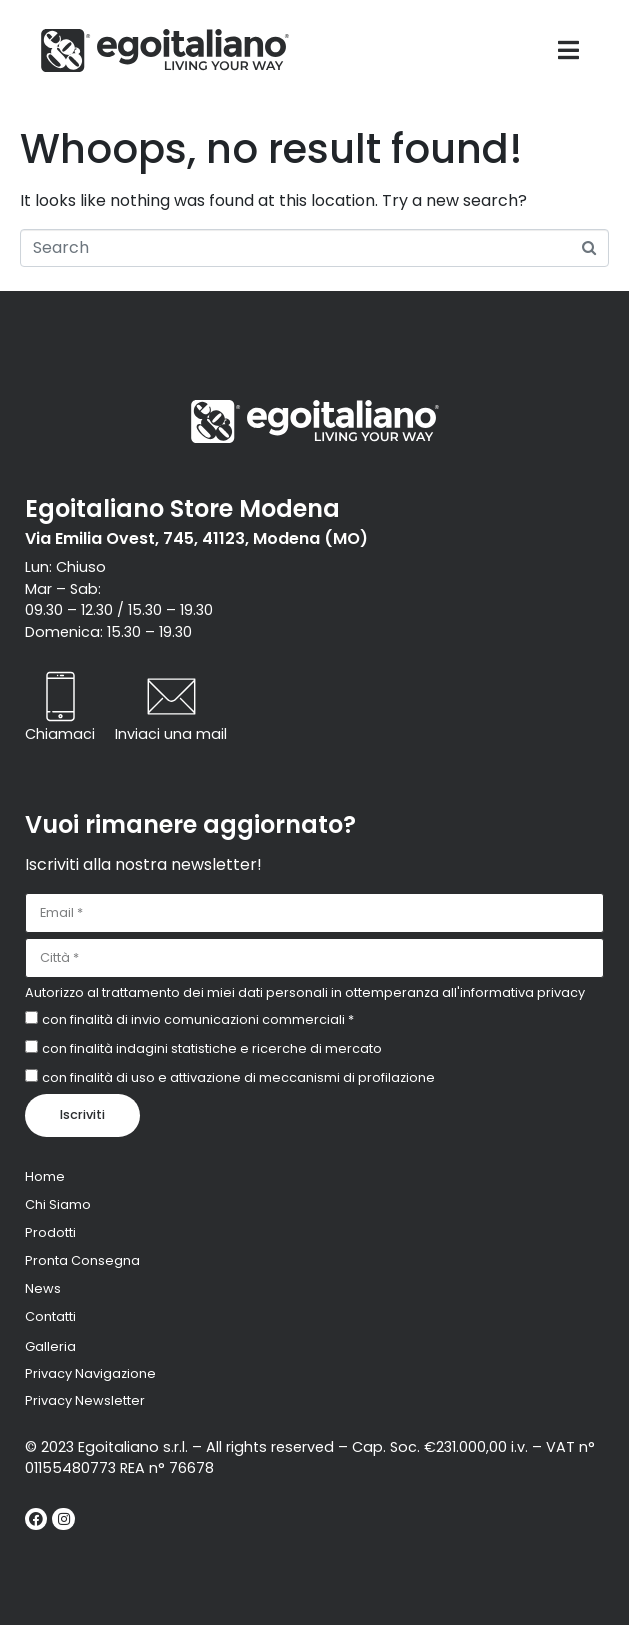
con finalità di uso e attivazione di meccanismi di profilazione (238, 1077)
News (43, 1288)
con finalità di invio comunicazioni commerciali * (198, 1019)
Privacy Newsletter (85, 1400)
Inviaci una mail (171, 734)
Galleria (50, 1346)
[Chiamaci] (60, 696)
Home (45, 1176)
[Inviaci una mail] (171, 696)
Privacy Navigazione (90, 1373)
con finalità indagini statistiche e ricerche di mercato (212, 1048)
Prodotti (50, 1232)
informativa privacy (522, 992)
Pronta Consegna (82, 1260)
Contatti (50, 1316)
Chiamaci (60, 734)
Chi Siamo (58, 1204)
